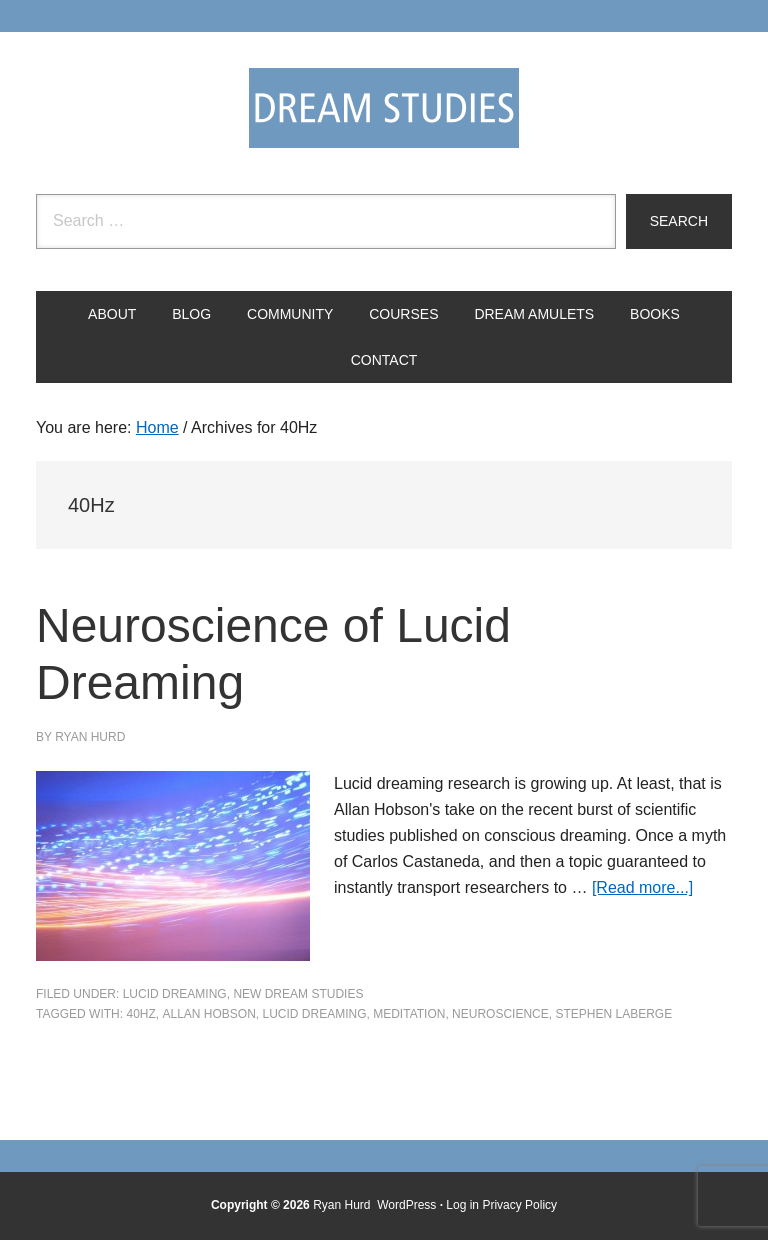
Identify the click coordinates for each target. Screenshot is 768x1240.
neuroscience (500, 1014)
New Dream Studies (298, 994)
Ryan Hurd (343, 1205)
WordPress (406, 1205)
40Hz (140, 1014)
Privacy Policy (519, 1205)
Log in (462, 1205)
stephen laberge (613, 1014)
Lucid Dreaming (175, 994)
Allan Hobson (208, 1014)
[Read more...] (642, 887)
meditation (409, 1014)
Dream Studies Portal (384, 108)
